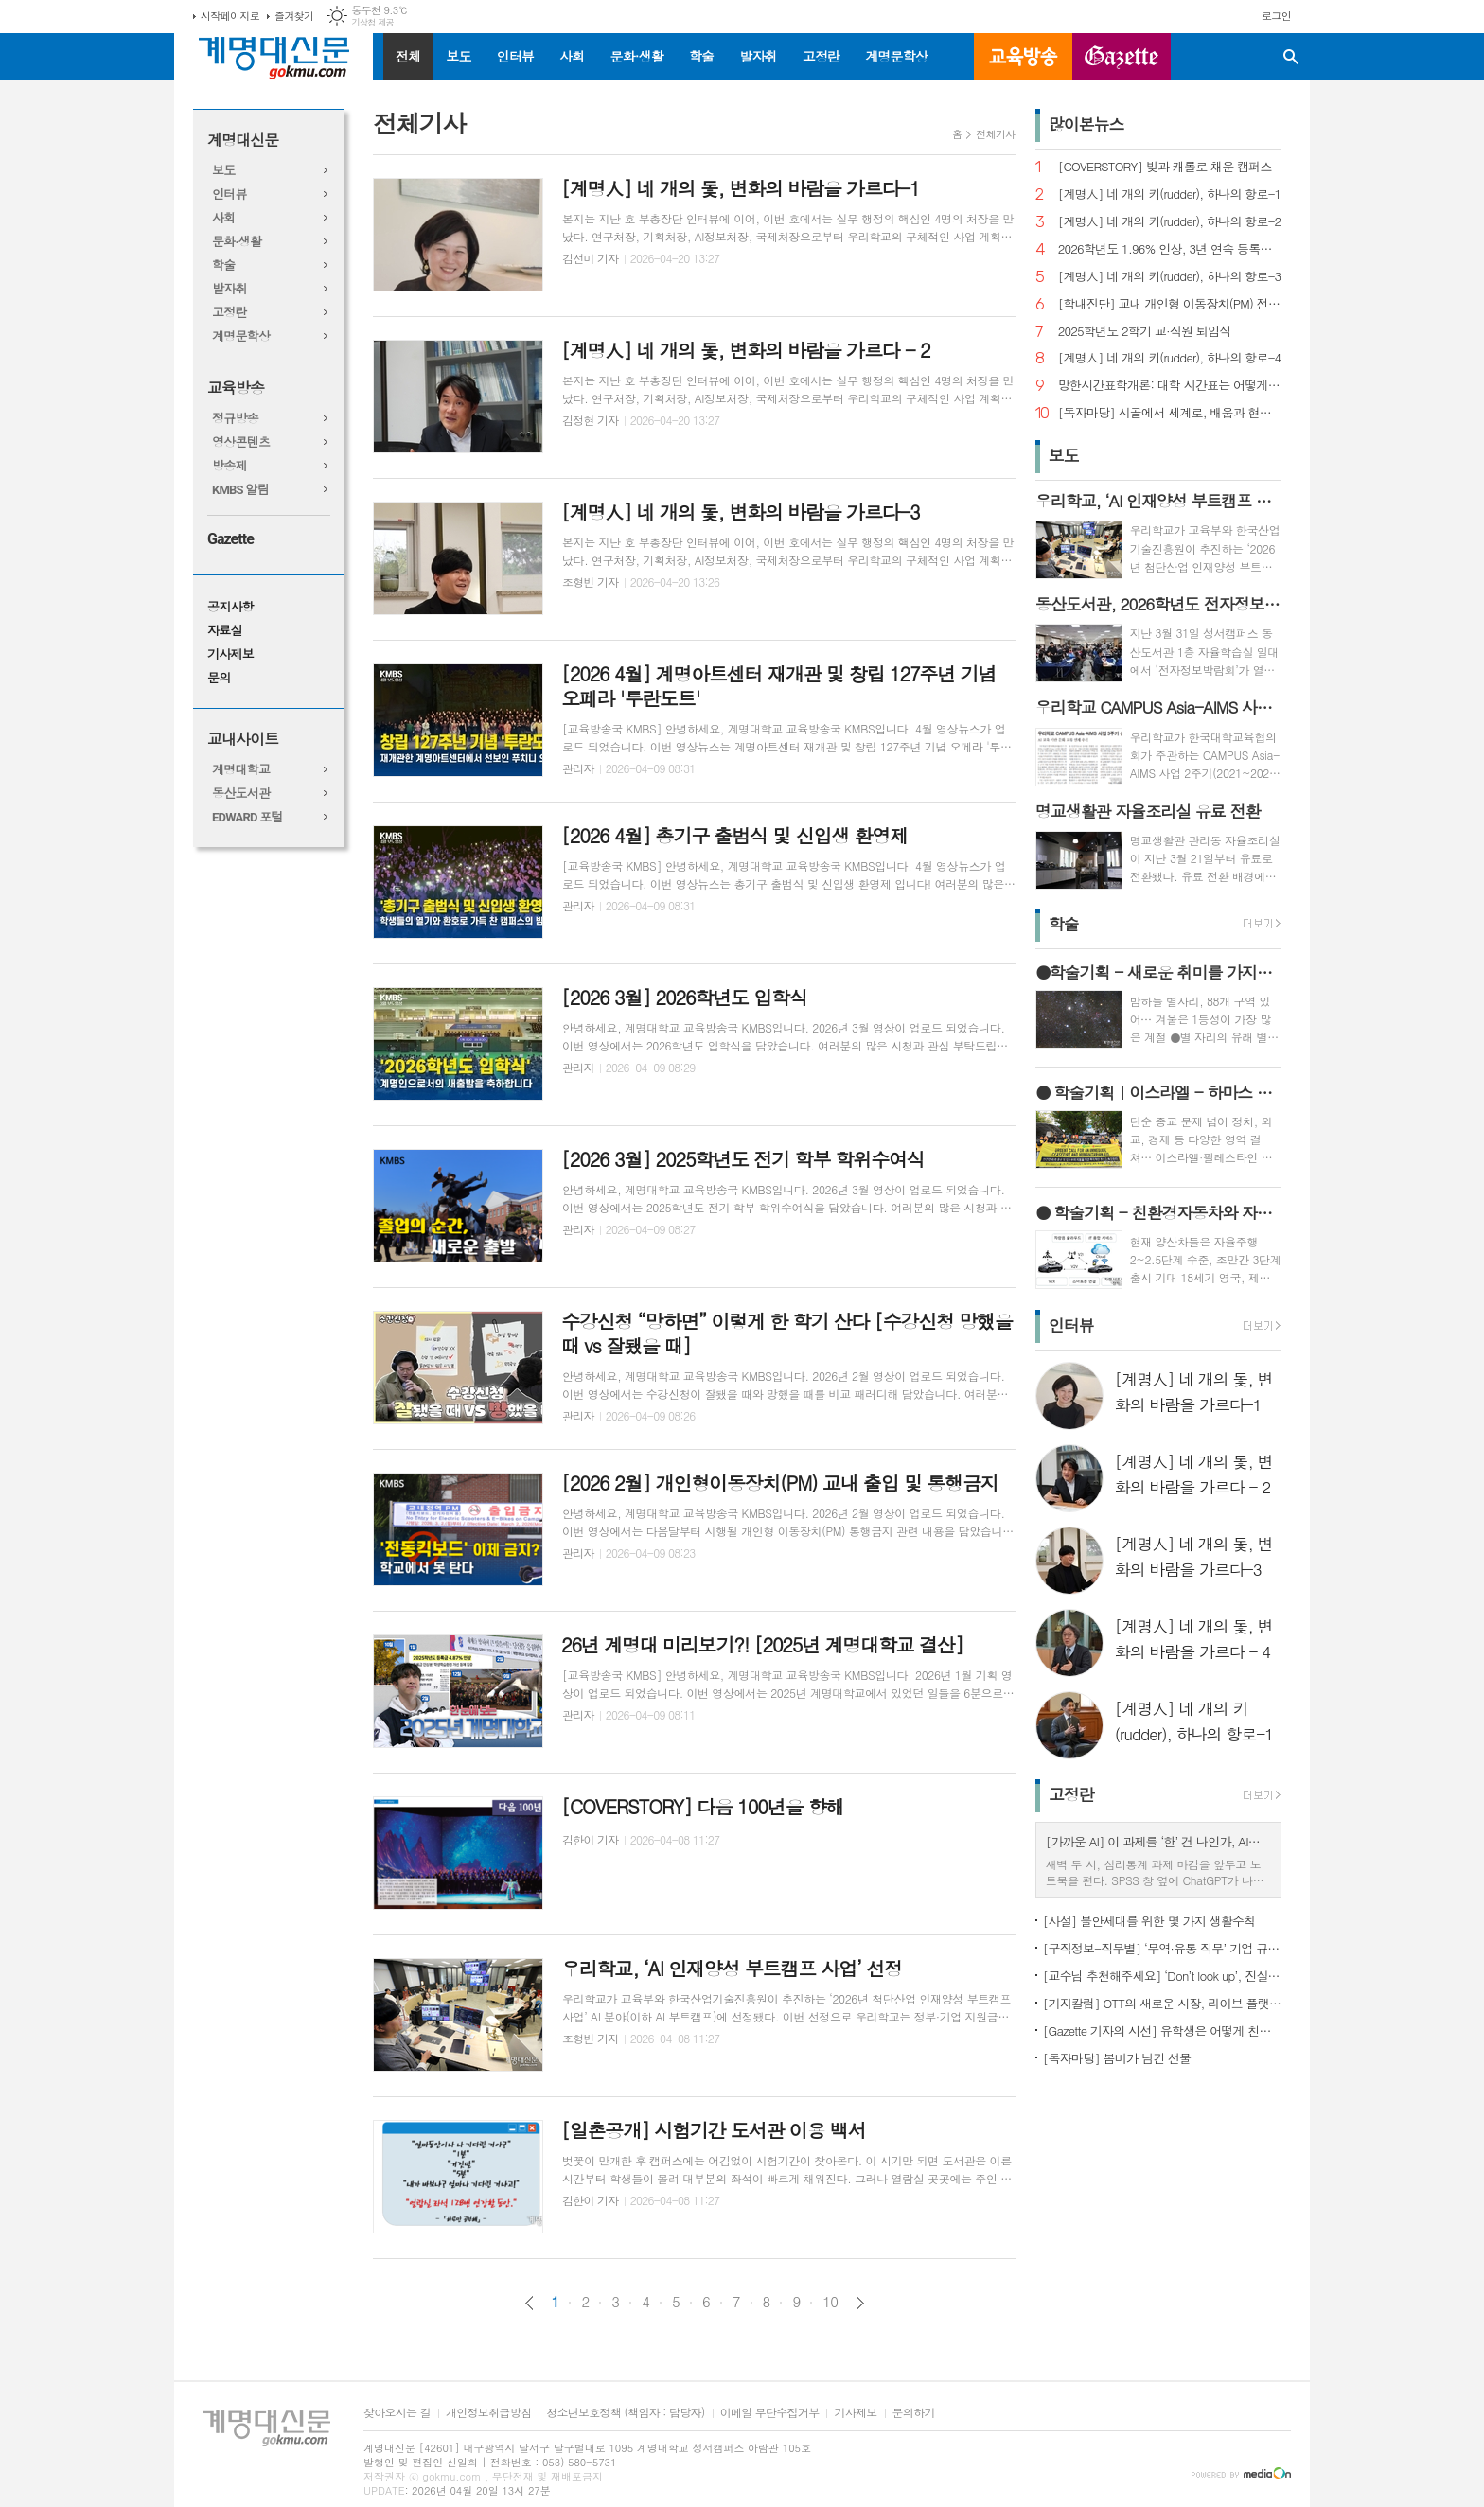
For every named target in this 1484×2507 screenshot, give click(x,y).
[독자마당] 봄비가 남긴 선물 (1117, 2058)
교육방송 (1023, 56)
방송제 (229, 466)
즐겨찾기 (293, 16)
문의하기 (913, 2413)
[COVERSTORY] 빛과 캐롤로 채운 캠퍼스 (1165, 167)
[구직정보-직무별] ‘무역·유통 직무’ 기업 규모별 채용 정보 (1162, 1948)
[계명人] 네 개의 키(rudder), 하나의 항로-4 (1169, 358)
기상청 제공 (372, 22)
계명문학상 (896, 55)
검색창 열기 (1291, 56)
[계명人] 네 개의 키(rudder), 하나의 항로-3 (1169, 277)
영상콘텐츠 (241, 442)
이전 (529, 2303)
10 (830, 2301)
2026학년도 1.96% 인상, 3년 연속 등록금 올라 (1169, 249)
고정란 (821, 55)
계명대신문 (242, 141)
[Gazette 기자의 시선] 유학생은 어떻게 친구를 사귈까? (1162, 2030)
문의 (218, 678)
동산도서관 (241, 793)
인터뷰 (515, 55)
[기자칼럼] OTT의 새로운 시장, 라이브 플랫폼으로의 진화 (1162, 2003)
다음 (860, 2303)
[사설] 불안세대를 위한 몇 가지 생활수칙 (1149, 1921)
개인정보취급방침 (488, 2413)
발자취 (757, 55)
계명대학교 (241, 770)
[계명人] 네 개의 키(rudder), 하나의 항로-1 (1169, 194)
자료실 (224, 631)
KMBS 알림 (240, 490)
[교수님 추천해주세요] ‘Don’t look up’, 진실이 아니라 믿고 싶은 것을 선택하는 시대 (1162, 1976)
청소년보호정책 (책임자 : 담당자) (625, 2413)
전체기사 (995, 134)
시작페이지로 (230, 16)
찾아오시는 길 (397, 2413)
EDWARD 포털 (247, 817)
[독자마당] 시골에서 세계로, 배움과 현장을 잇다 (1169, 413)
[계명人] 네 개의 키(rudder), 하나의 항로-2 (1169, 222)
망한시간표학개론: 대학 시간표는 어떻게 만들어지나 (1169, 386)
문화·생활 (636, 55)
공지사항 (230, 607)
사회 (571, 55)
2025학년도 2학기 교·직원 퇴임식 (1144, 332)
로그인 (1276, 16)
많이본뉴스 (1086, 124)
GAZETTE (1121, 56)
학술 (701, 55)
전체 (408, 55)
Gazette (230, 539)
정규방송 (235, 419)
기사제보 (230, 654)
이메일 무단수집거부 (770, 2413)
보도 (458, 55)
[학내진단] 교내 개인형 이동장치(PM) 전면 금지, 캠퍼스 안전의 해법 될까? (1169, 304)
